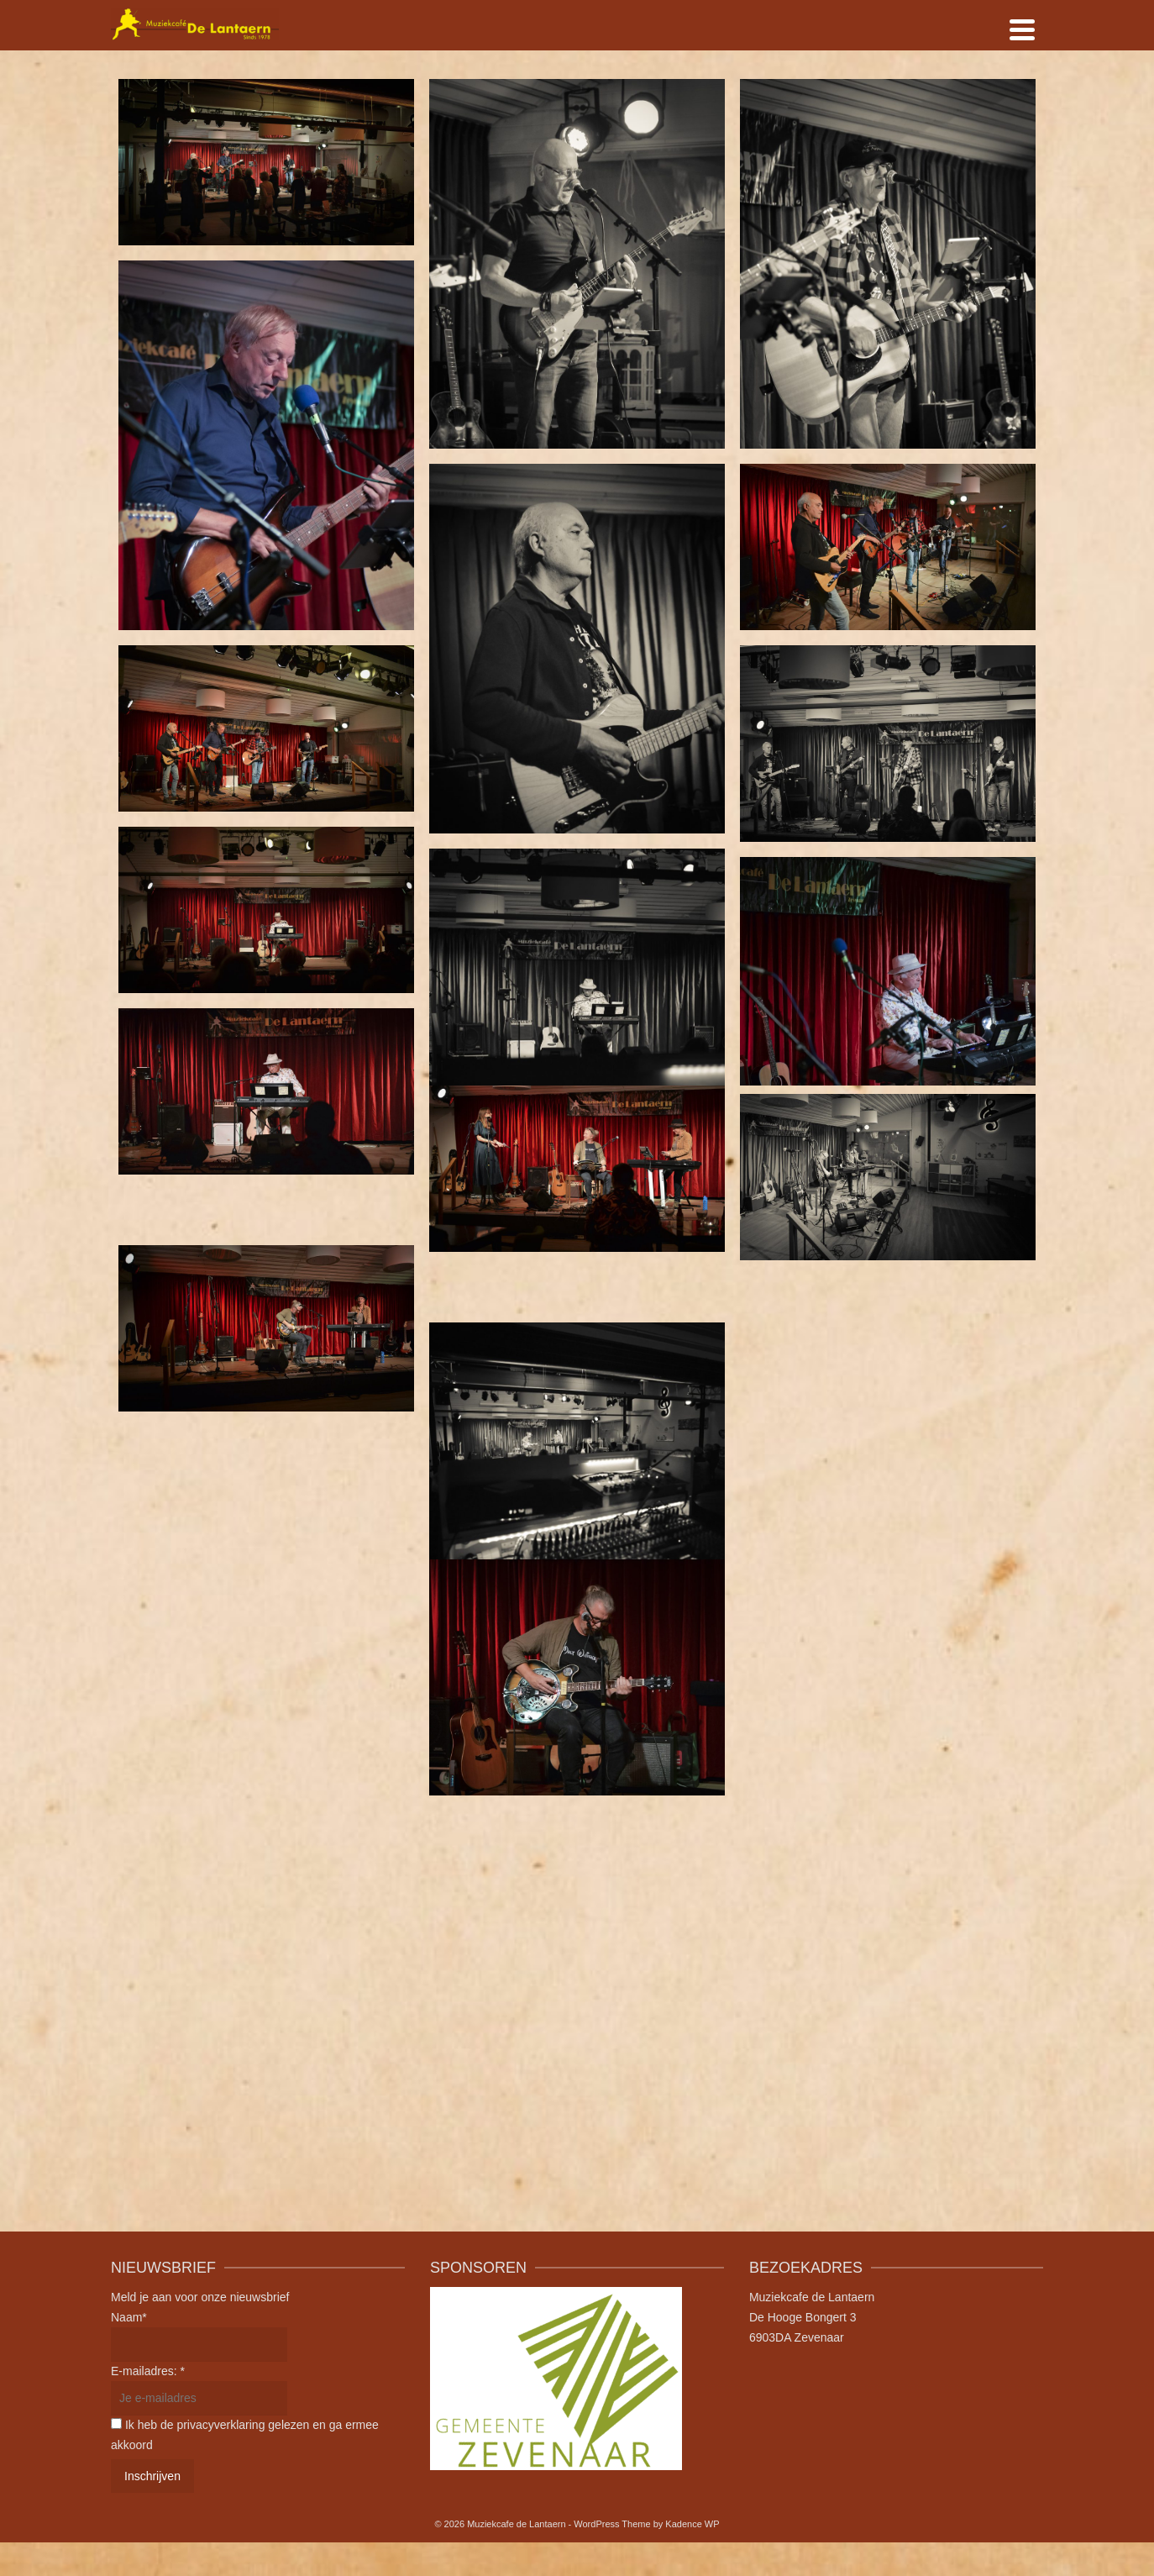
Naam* (129, 2317)
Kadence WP (692, 2524)
